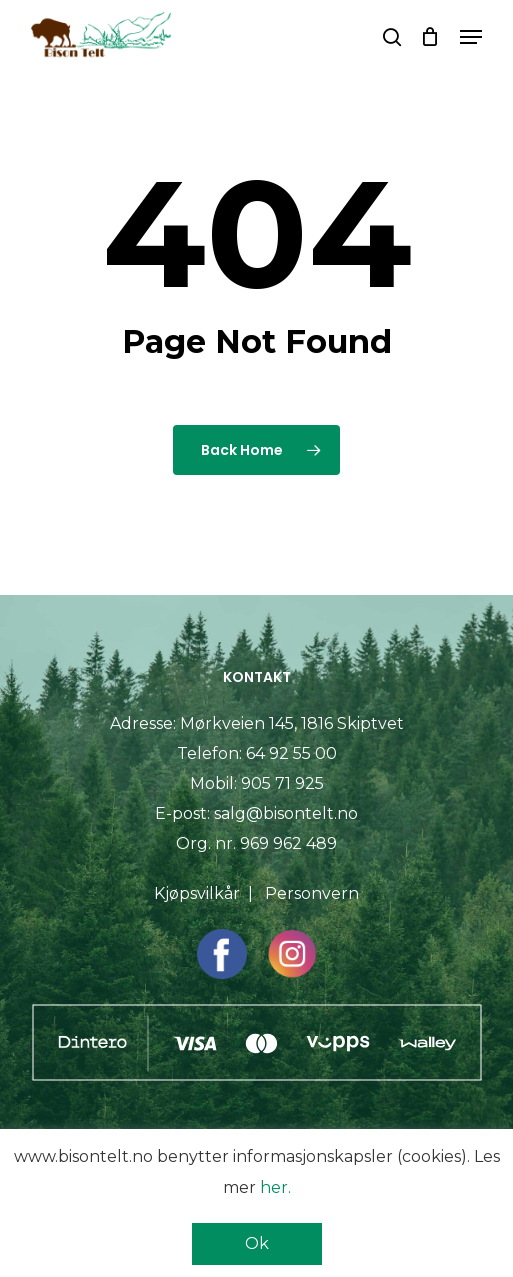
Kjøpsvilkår (197, 893)
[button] (471, 37)
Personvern (312, 893)
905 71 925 (282, 783)
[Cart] (430, 37)
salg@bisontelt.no (286, 813)
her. (275, 1187)
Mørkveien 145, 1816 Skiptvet (292, 723)
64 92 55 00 (291, 753)
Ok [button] (257, 1243)
